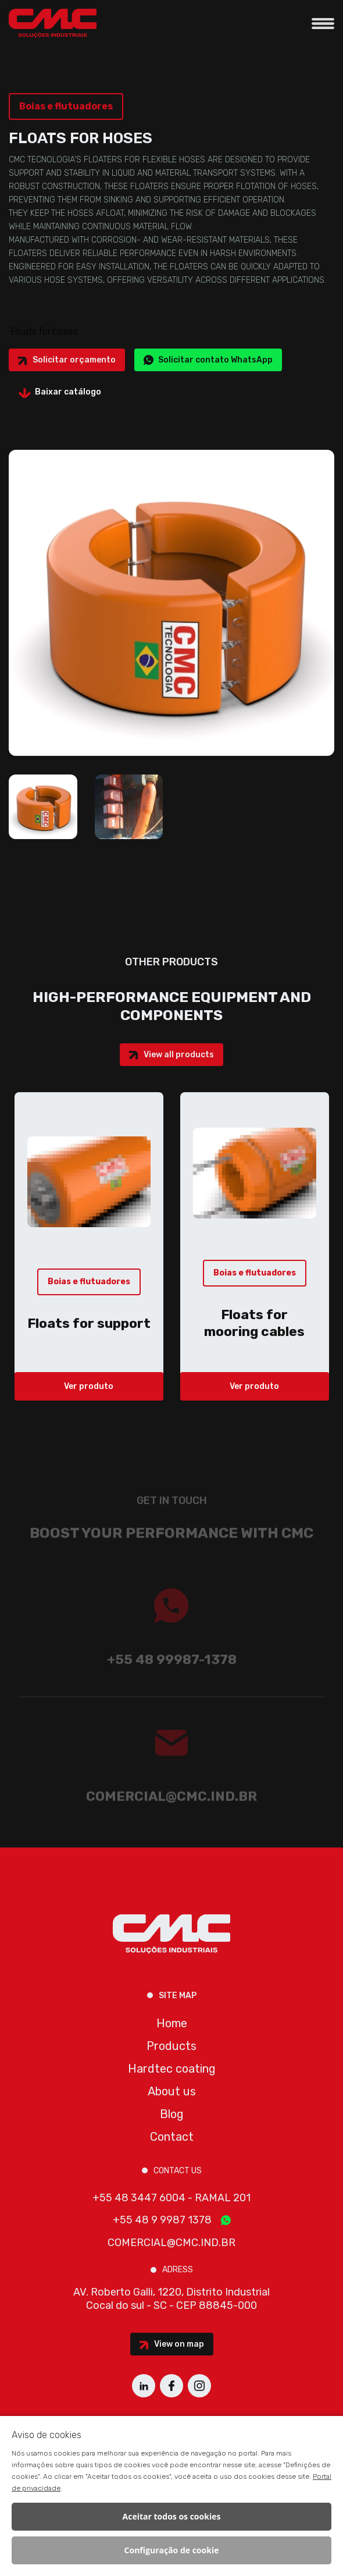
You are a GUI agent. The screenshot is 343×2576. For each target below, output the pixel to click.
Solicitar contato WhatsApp (215, 360)
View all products (179, 1055)
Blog (172, 2114)
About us (172, 2091)
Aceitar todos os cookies (172, 2516)
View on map (179, 2344)
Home (171, 2023)
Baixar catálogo (68, 392)
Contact (172, 2137)
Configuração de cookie (171, 2550)
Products (171, 2046)
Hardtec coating (172, 2069)
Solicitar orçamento (74, 360)
